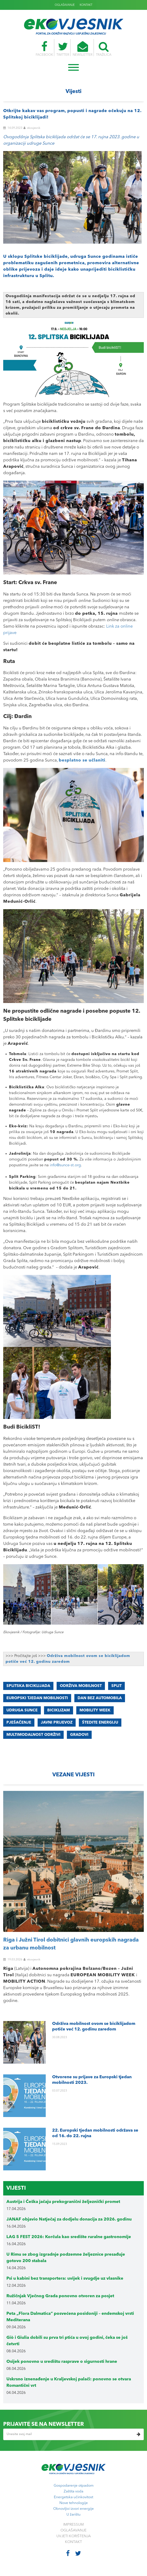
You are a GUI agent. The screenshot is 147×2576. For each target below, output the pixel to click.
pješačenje (18, 1722)
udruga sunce (22, 1710)
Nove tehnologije (73, 2503)
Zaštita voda (73, 2491)
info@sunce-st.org (65, 1165)
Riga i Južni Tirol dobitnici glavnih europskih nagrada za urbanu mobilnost (71, 1944)
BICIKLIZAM (58, 1710)
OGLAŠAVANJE (65, 5)
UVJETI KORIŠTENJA (73, 2536)
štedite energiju (100, 1722)
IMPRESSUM (73, 2525)
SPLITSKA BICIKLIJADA (28, 1686)
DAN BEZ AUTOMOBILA (100, 1698)
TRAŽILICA (105, 49)
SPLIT (116, 1686)
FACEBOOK (43, 49)
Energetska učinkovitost (73, 2497)
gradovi (79, 1735)
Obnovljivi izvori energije (73, 2509)
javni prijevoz (56, 1722)
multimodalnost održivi (33, 1735)
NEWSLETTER (83, 49)
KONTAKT (86, 5)
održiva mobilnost (81, 1686)
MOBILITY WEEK (94, 1710)
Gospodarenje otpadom (74, 2486)
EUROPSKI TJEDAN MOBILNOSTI (37, 1698)
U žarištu (73, 2514)
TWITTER (62, 49)
